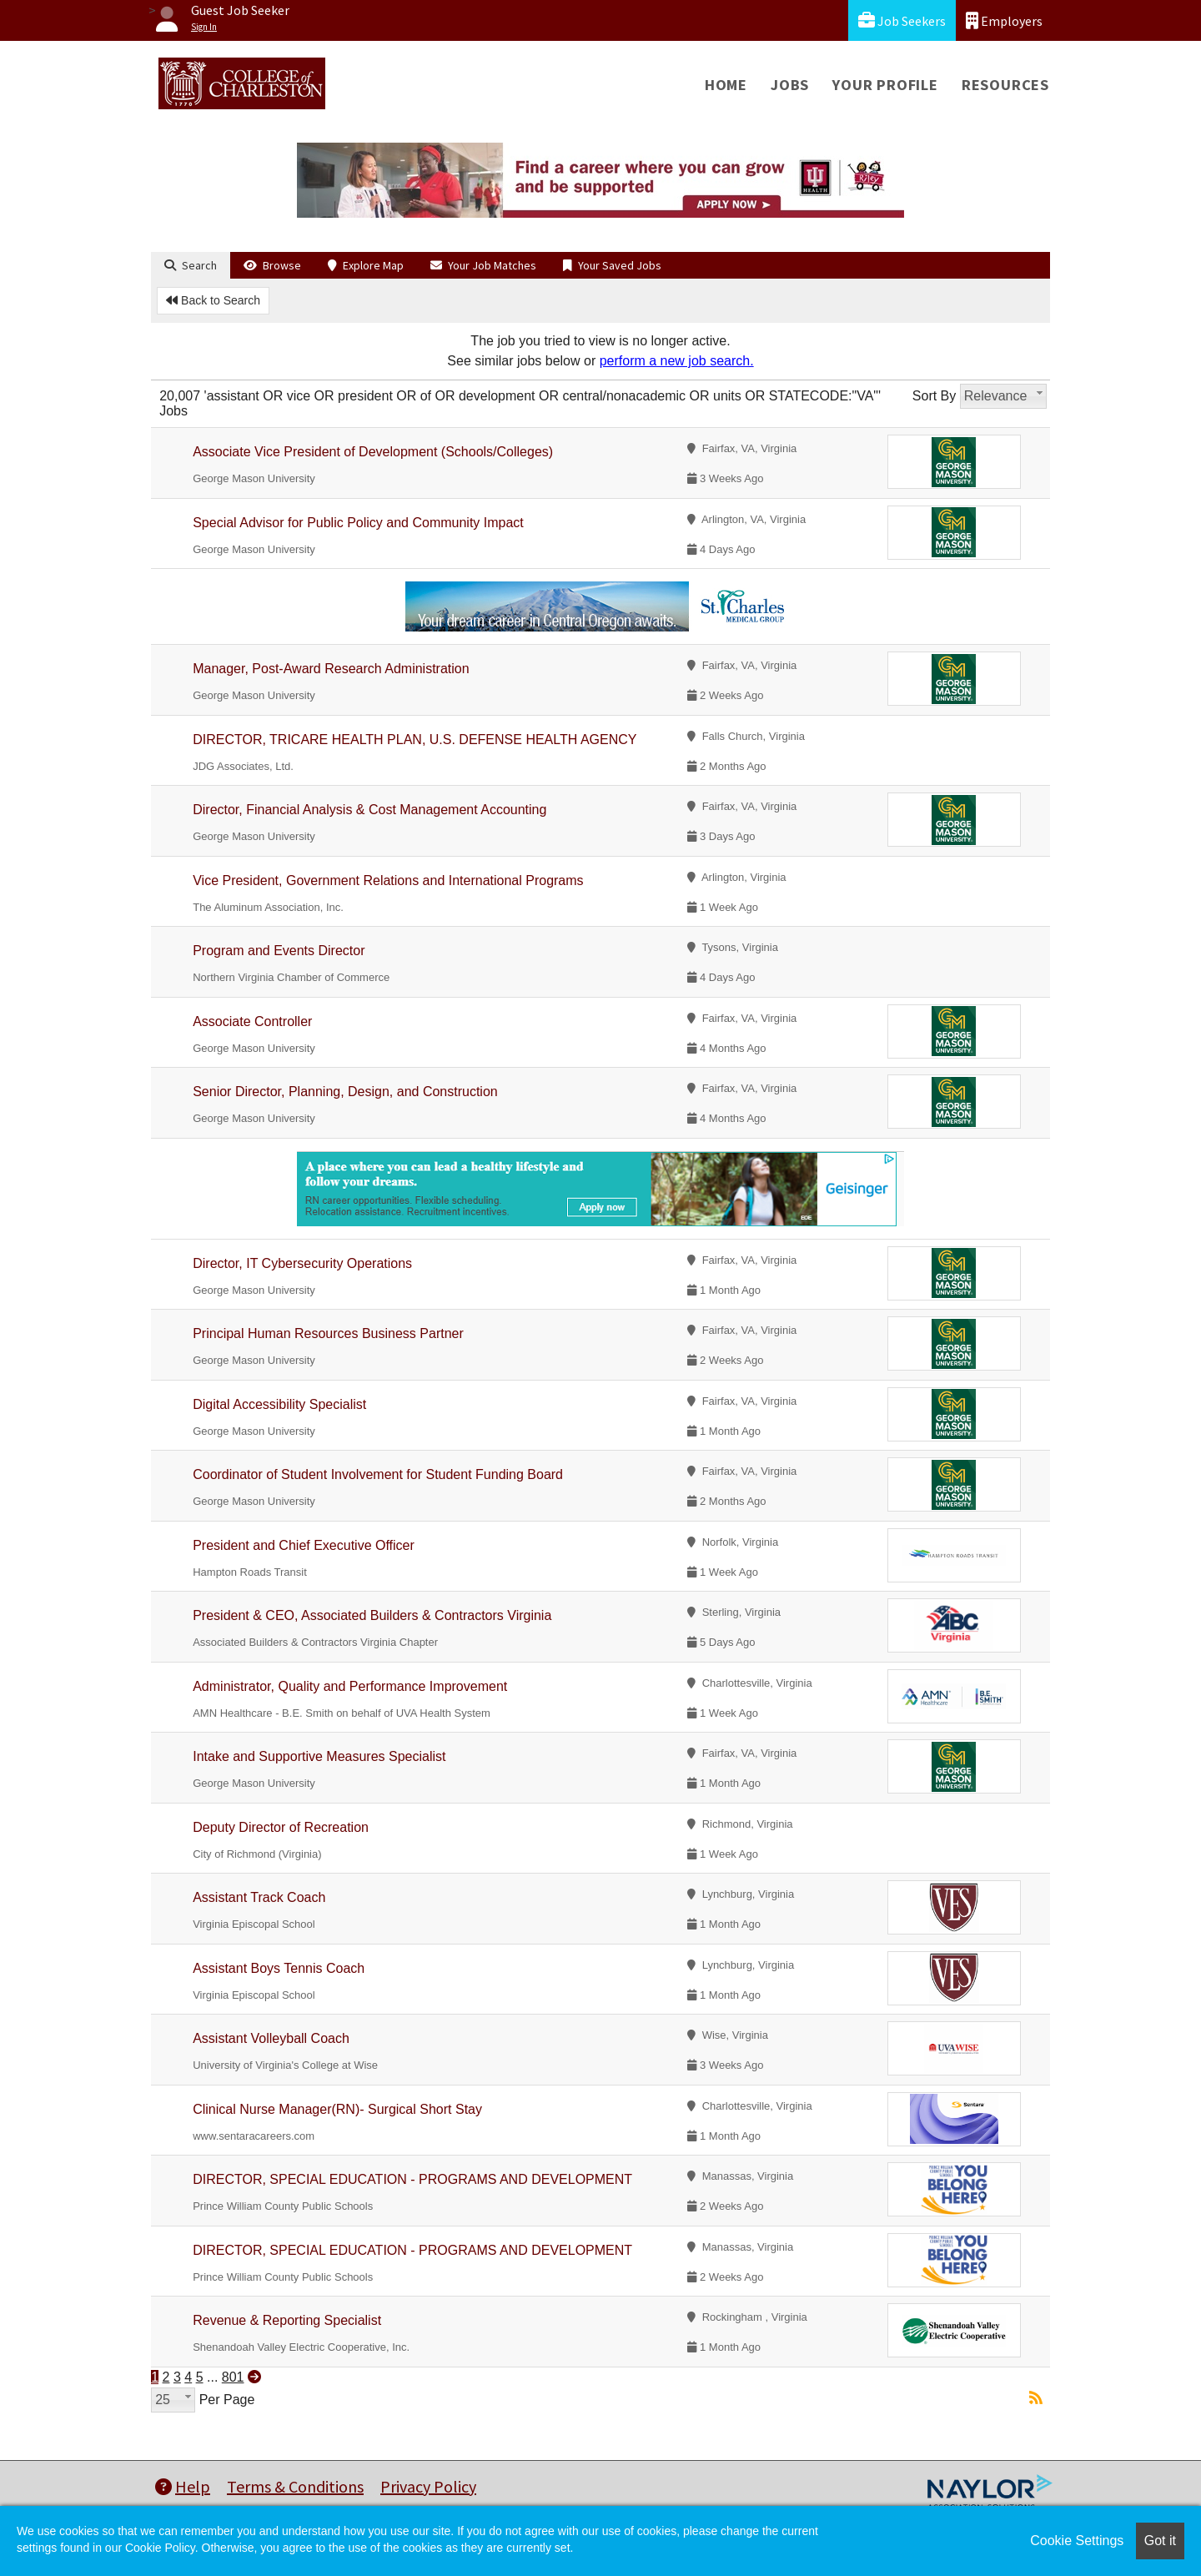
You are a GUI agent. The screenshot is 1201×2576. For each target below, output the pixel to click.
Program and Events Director (278, 950)
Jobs (790, 84)
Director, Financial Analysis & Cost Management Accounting (369, 809)
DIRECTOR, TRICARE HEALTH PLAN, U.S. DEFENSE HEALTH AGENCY (414, 739)
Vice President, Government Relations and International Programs (388, 880)
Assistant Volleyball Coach (271, 2038)
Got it (1160, 2540)
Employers (1004, 20)
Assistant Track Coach (259, 1897)
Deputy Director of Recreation (281, 1827)
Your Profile (885, 84)
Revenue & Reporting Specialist (287, 2320)
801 (233, 2377)
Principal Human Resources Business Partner (328, 1333)
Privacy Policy (428, 2486)
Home (726, 84)
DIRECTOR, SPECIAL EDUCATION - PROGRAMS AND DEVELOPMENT (412, 2179)
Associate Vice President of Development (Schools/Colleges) (373, 452)
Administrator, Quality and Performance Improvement (350, 1686)
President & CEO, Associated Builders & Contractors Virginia (372, 1615)
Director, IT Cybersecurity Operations (302, 1263)
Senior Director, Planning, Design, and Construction (345, 1091)
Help (182, 2486)
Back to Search (213, 300)
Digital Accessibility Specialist (279, 1404)
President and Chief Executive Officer (304, 1545)
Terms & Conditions (295, 2486)
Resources (1005, 84)
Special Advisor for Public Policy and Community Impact (358, 523)
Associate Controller (252, 1021)
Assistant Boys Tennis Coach (278, 1968)
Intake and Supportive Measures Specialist (319, 1756)
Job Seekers (902, 20)
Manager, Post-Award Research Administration (331, 669)
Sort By (934, 396)
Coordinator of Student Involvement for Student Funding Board (378, 1474)
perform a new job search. (677, 361)
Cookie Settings (1076, 2540)
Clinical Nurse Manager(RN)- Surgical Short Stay (337, 2109)
